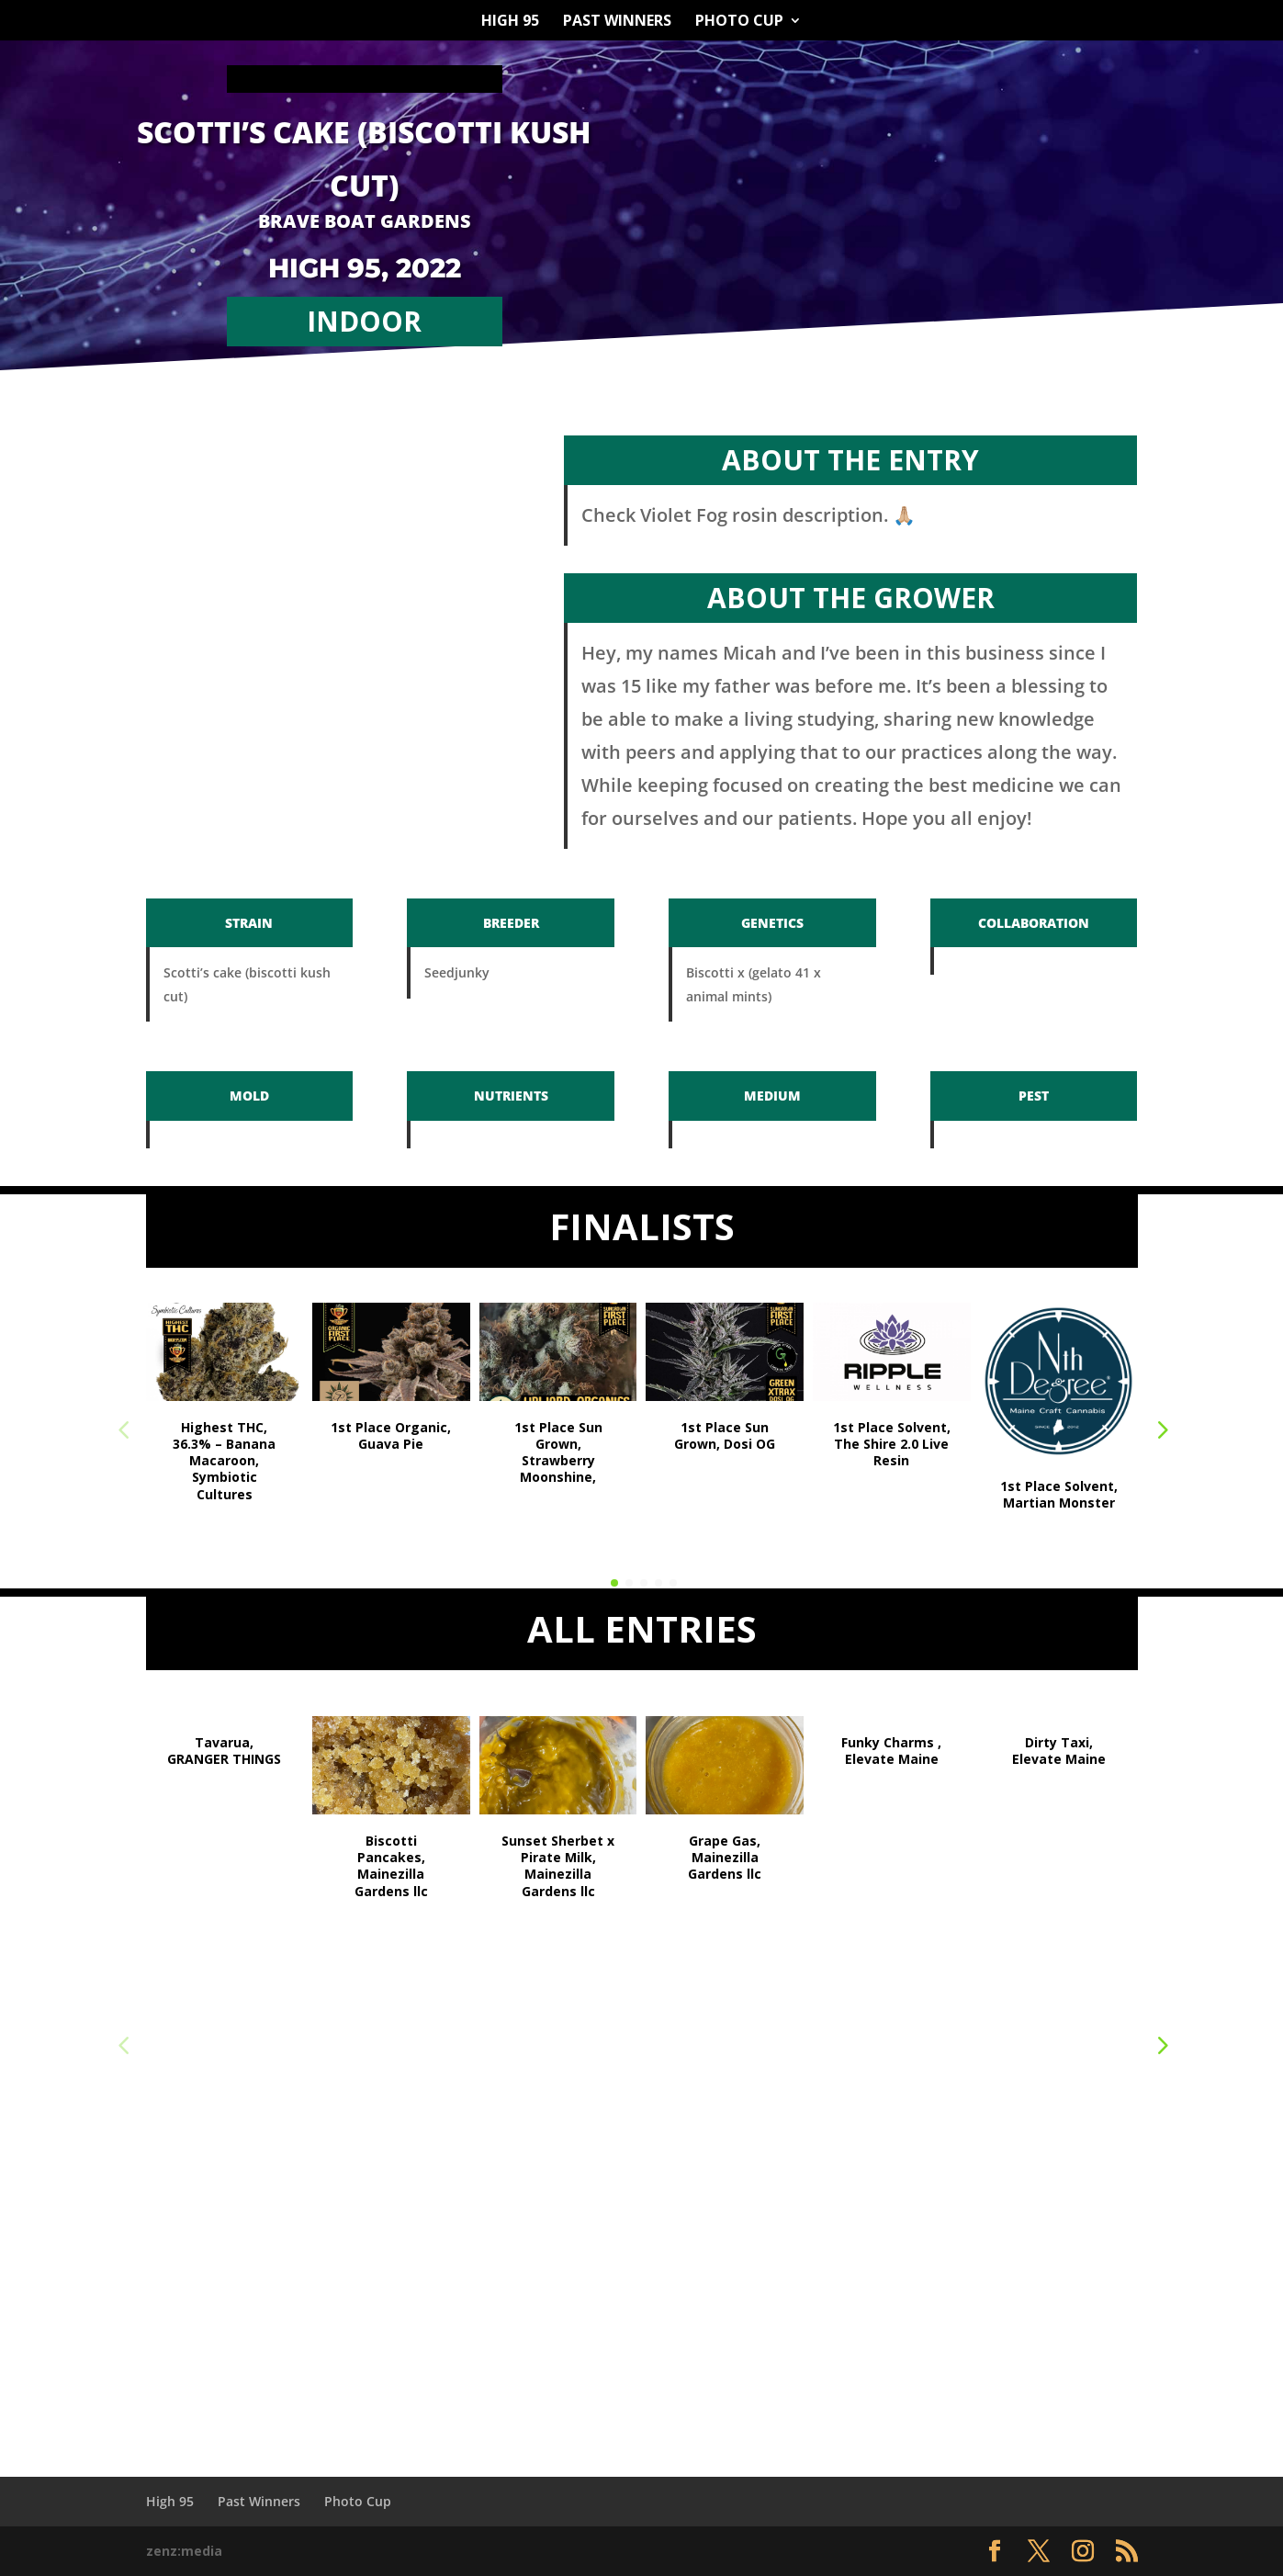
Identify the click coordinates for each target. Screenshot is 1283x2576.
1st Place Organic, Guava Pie (391, 1435)
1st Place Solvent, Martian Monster (1059, 1494)
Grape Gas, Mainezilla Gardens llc (724, 1857)
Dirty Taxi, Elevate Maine (1059, 1751)
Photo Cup (739, 22)
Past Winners (617, 22)
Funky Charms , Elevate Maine (891, 1751)
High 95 (510, 22)
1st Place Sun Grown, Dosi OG (724, 1435)
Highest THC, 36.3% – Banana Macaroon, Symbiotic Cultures (224, 1460)
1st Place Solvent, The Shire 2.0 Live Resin (892, 1443)
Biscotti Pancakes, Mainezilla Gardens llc (391, 1866)
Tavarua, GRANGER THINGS (224, 1751)
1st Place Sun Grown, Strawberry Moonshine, (558, 1452)
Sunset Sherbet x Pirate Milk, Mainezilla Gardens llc (557, 1866)
